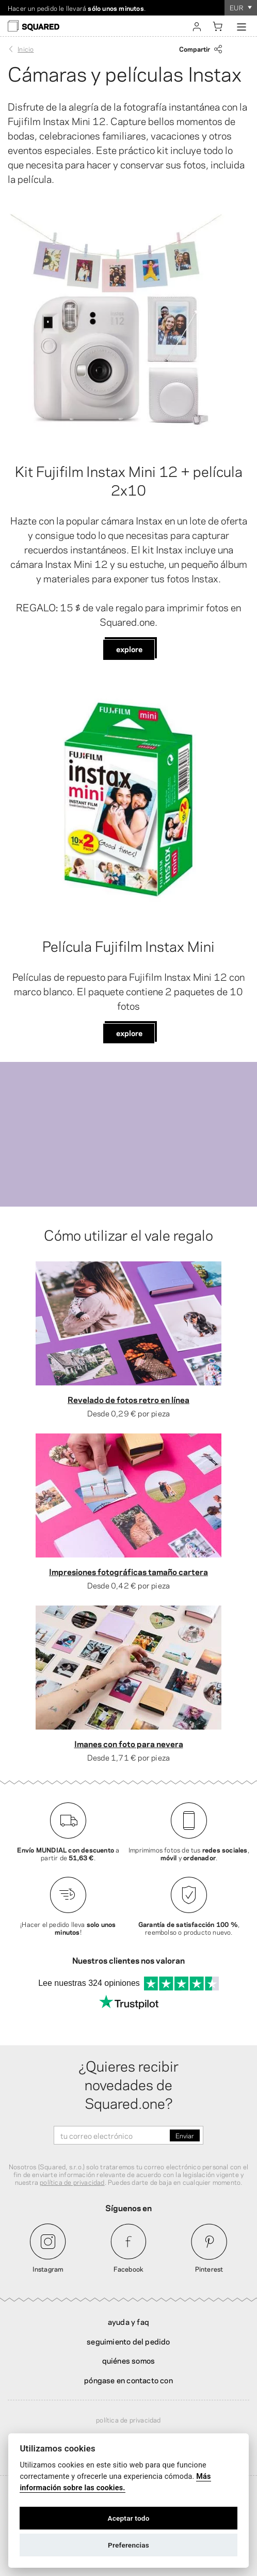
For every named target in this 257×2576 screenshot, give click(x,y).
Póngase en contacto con (128, 2379)
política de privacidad (72, 2181)
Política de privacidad (128, 2419)
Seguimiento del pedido (128, 2341)
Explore (129, 648)
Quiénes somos (128, 2360)
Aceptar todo (128, 2518)
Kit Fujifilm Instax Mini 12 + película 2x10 (129, 479)
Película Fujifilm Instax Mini (128, 945)
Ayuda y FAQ (128, 2321)
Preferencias (128, 2545)
